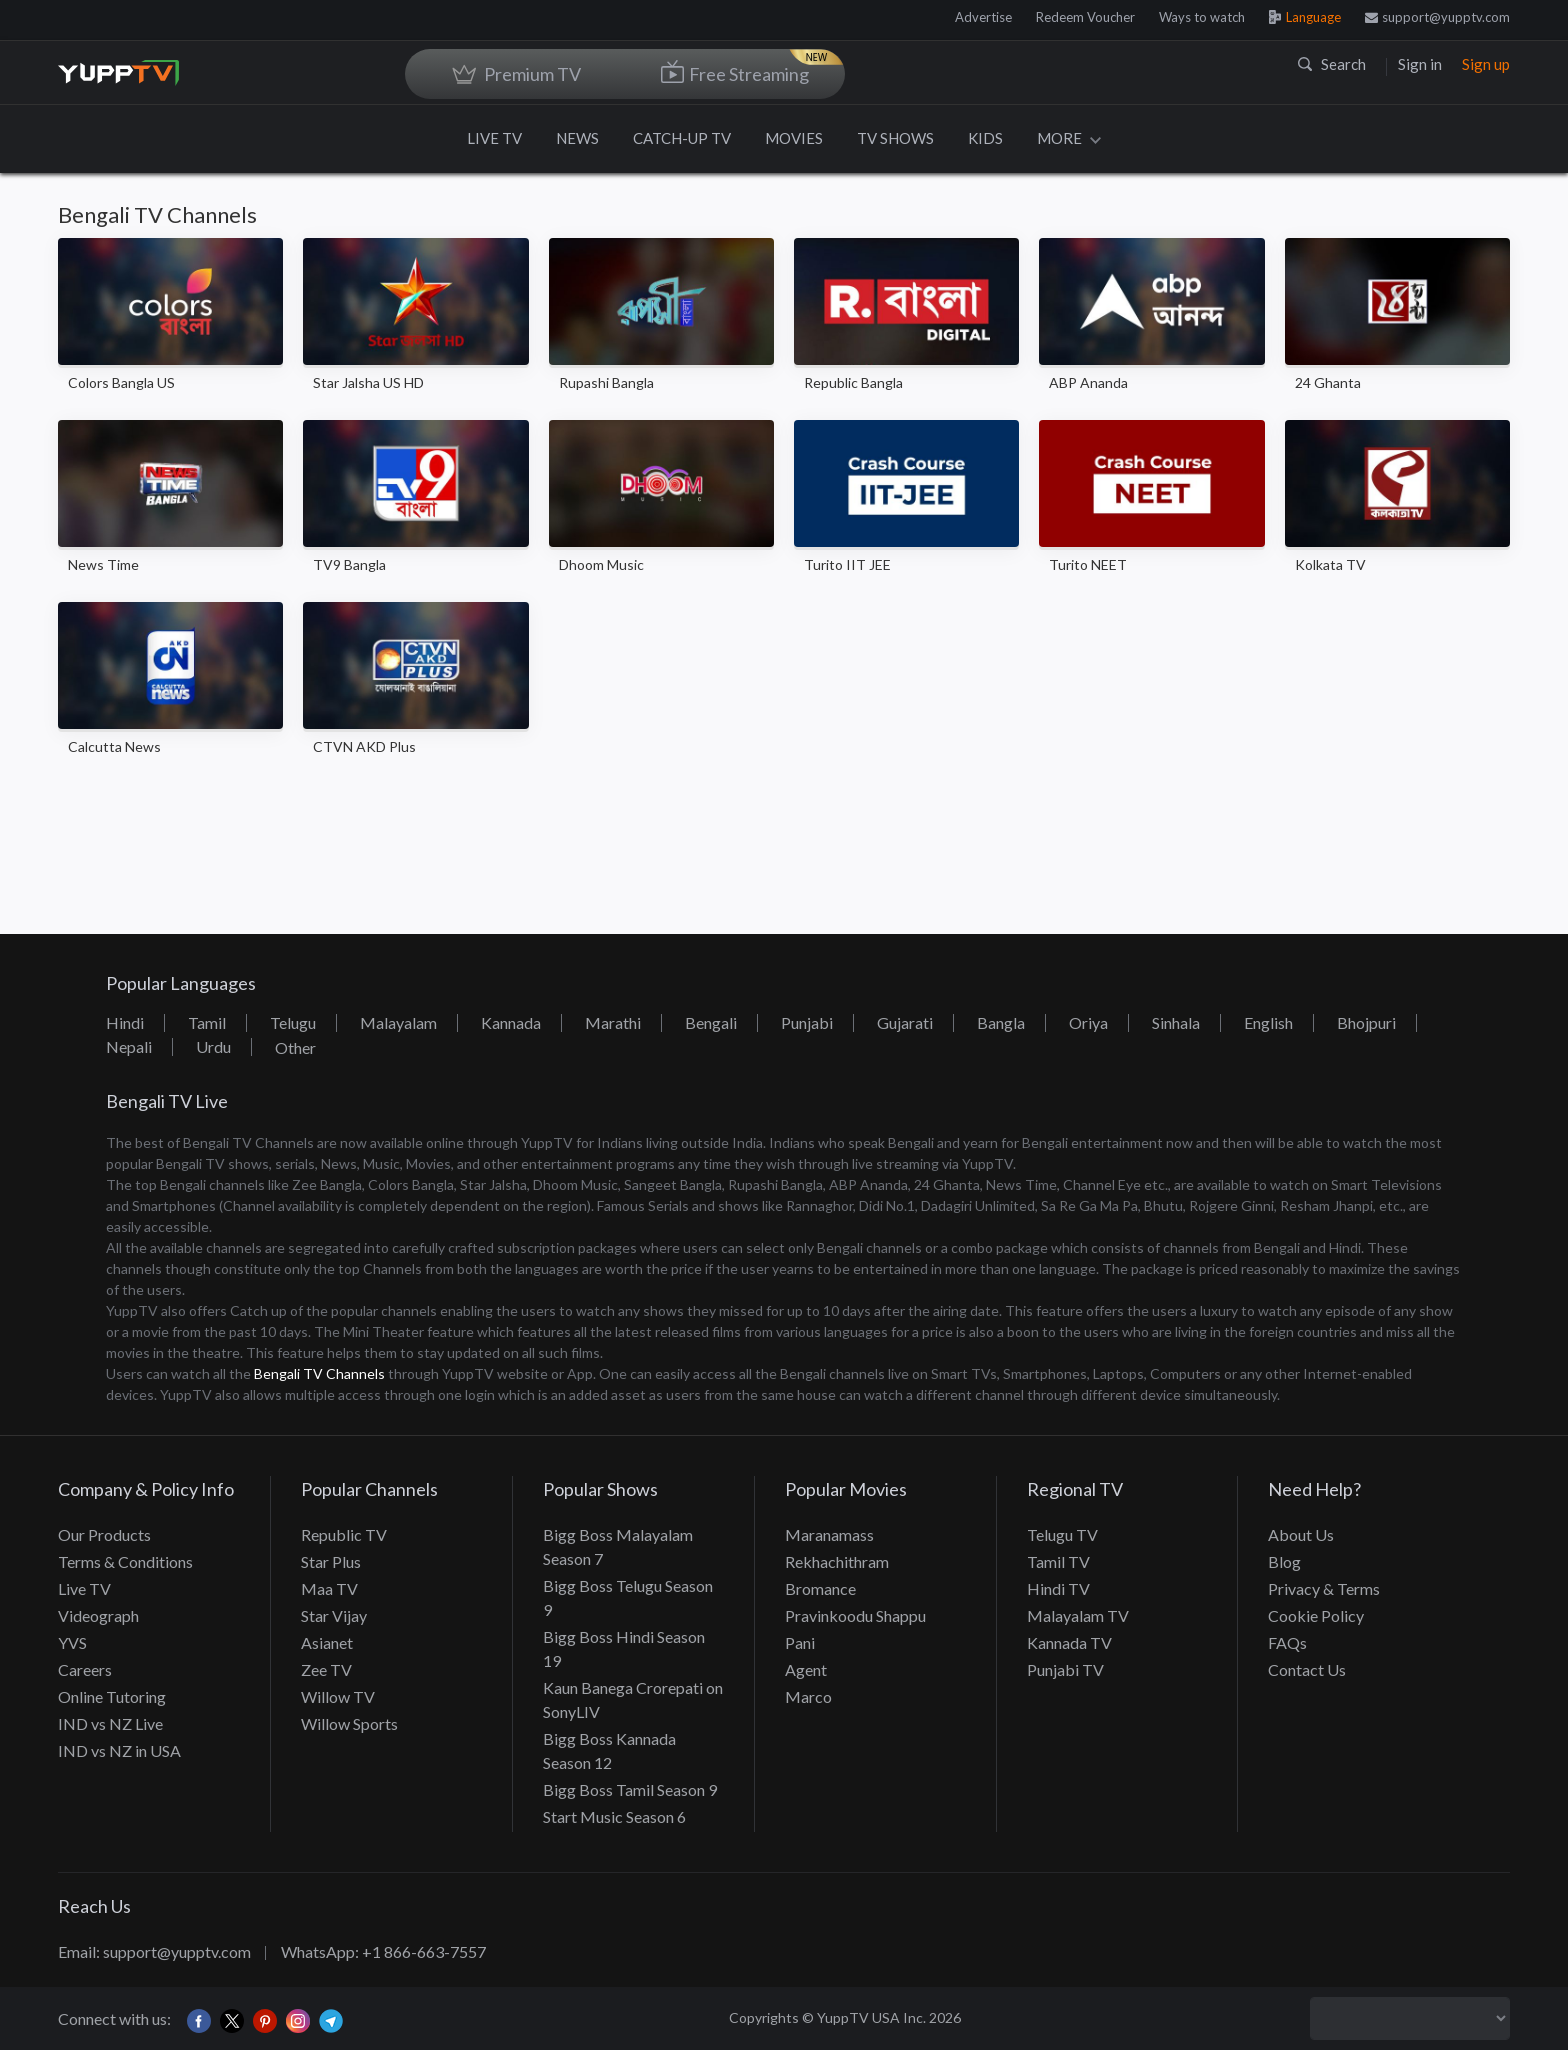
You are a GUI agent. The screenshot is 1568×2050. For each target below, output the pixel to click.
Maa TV (329, 1588)
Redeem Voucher (1085, 17)
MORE (1069, 138)
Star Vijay (334, 1615)
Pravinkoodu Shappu (855, 1615)
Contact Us (1307, 1669)
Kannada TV (1069, 1642)
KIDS (985, 138)
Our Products (104, 1534)
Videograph (98, 1615)
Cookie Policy (1316, 1615)
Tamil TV (1058, 1561)
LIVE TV (494, 138)
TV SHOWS (895, 138)
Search (1332, 64)
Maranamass (829, 1534)
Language (1305, 17)
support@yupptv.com (1437, 17)
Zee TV (326, 1669)
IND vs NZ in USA (119, 1750)
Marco (808, 1696)
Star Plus (331, 1561)
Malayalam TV (1078, 1615)
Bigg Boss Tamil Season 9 (630, 1789)
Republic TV (344, 1534)
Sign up (1486, 64)
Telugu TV (1062, 1534)
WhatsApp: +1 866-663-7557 (383, 1951)
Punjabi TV (1065, 1669)
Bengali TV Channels (319, 1373)
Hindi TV (1058, 1588)
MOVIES (794, 138)
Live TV (84, 1588)
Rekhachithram (837, 1561)
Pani (800, 1642)
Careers (85, 1669)
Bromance (820, 1588)
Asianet (327, 1642)
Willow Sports (349, 1723)
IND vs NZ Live (110, 1723)
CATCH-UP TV (682, 138)
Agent (806, 1669)
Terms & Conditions (125, 1561)
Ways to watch (1202, 17)
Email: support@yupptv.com (154, 1951)
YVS (72, 1642)
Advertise (983, 17)
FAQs (1287, 1642)
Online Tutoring (112, 1696)
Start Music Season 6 (614, 1816)
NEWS (577, 138)
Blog (1284, 1561)
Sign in (1420, 64)
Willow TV (338, 1696)
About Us (1301, 1534)
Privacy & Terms (1324, 1588)
